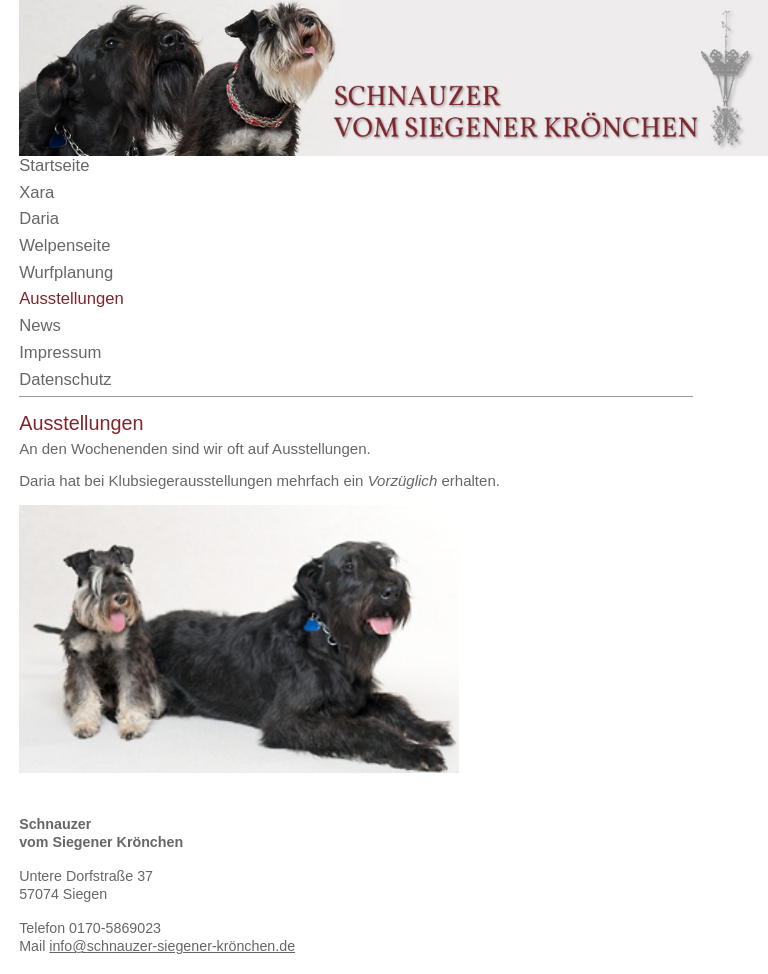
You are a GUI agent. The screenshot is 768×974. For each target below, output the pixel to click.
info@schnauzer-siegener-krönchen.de (172, 946)
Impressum (60, 352)
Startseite (54, 165)
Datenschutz (65, 379)
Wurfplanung (66, 272)
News (40, 325)
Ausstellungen (71, 298)
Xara (36, 192)
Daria (39, 218)
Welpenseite (64, 245)
